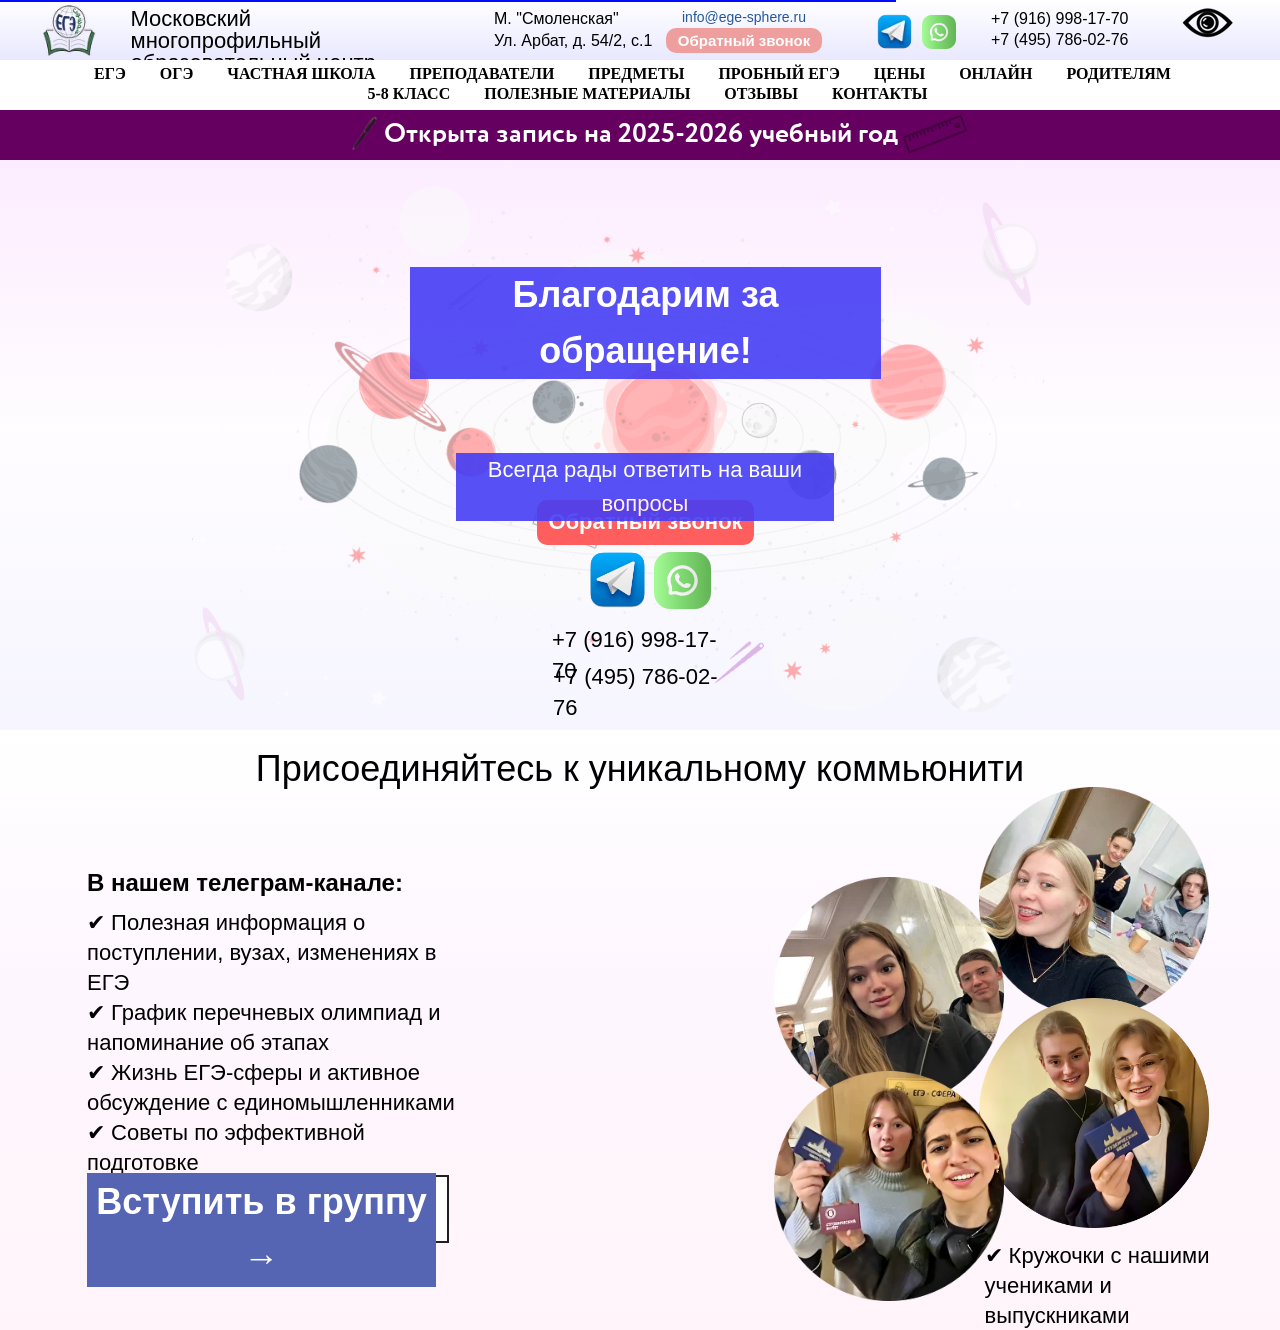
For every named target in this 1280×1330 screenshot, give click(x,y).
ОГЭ (176, 73)
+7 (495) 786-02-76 (1059, 39)
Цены (899, 73)
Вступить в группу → (261, 1229)
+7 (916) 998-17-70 (1059, 18)
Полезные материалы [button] (587, 93)
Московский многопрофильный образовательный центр (253, 40)
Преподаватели (481, 73)
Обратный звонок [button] (744, 40)
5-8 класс (408, 93)
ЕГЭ (110, 73)
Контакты (880, 93)
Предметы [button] (636, 73)
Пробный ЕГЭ (778, 73)
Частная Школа (301, 73)
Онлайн (995, 73)
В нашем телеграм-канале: (245, 882)
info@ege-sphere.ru (744, 17)
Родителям (1118, 73)
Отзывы (761, 93)
